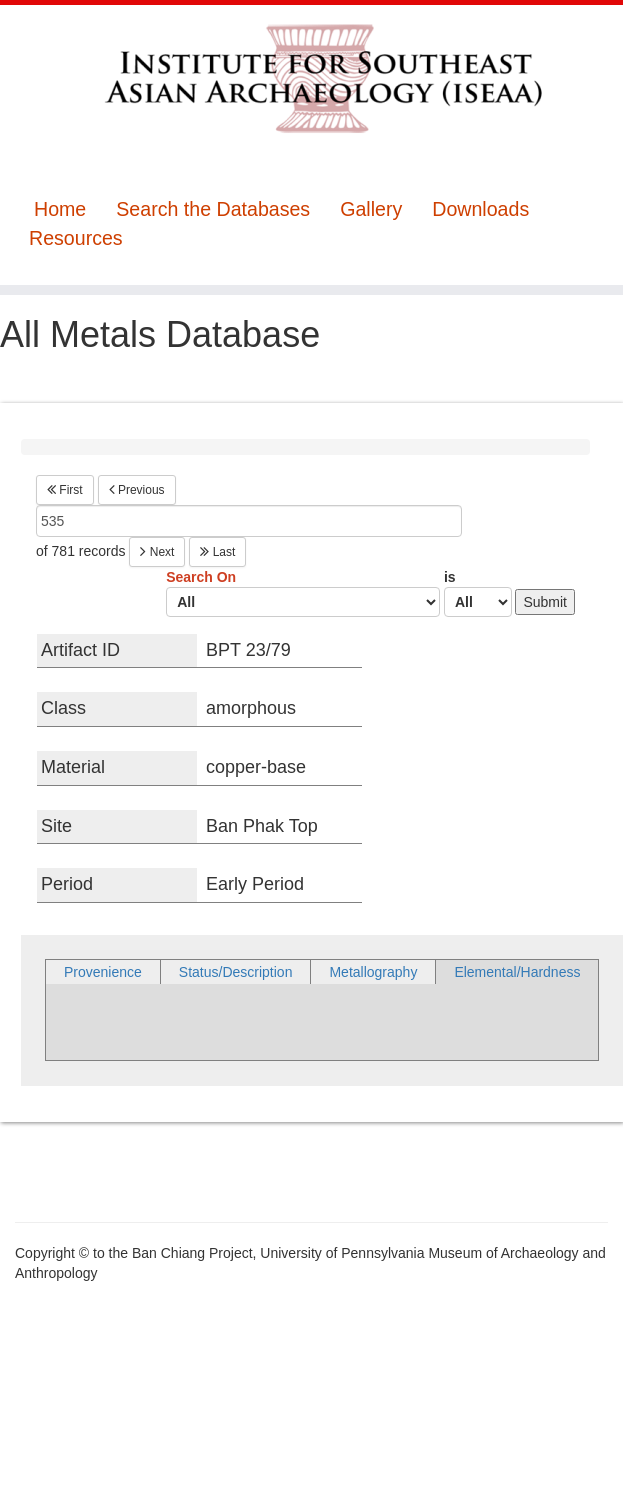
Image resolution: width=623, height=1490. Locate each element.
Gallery (371, 209)
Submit (545, 602)
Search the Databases (213, 209)
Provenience (103, 972)
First (65, 490)
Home (60, 209)
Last (217, 552)
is (478, 593)
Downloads (480, 209)
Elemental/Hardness (517, 972)
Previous (137, 490)
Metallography (373, 972)
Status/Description (236, 972)
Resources (76, 238)
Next (157, 552)
